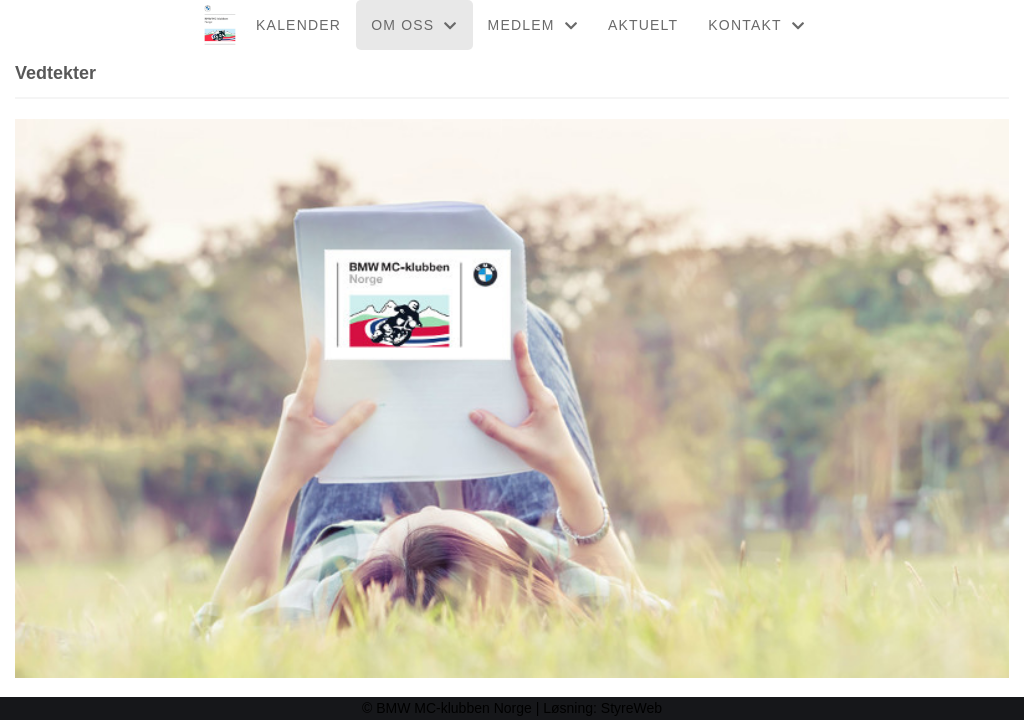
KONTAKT (756, 25)
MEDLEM (533, 25)
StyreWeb (631, 708)
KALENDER (298, 25)
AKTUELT (643, 25)
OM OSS (414, 25)
